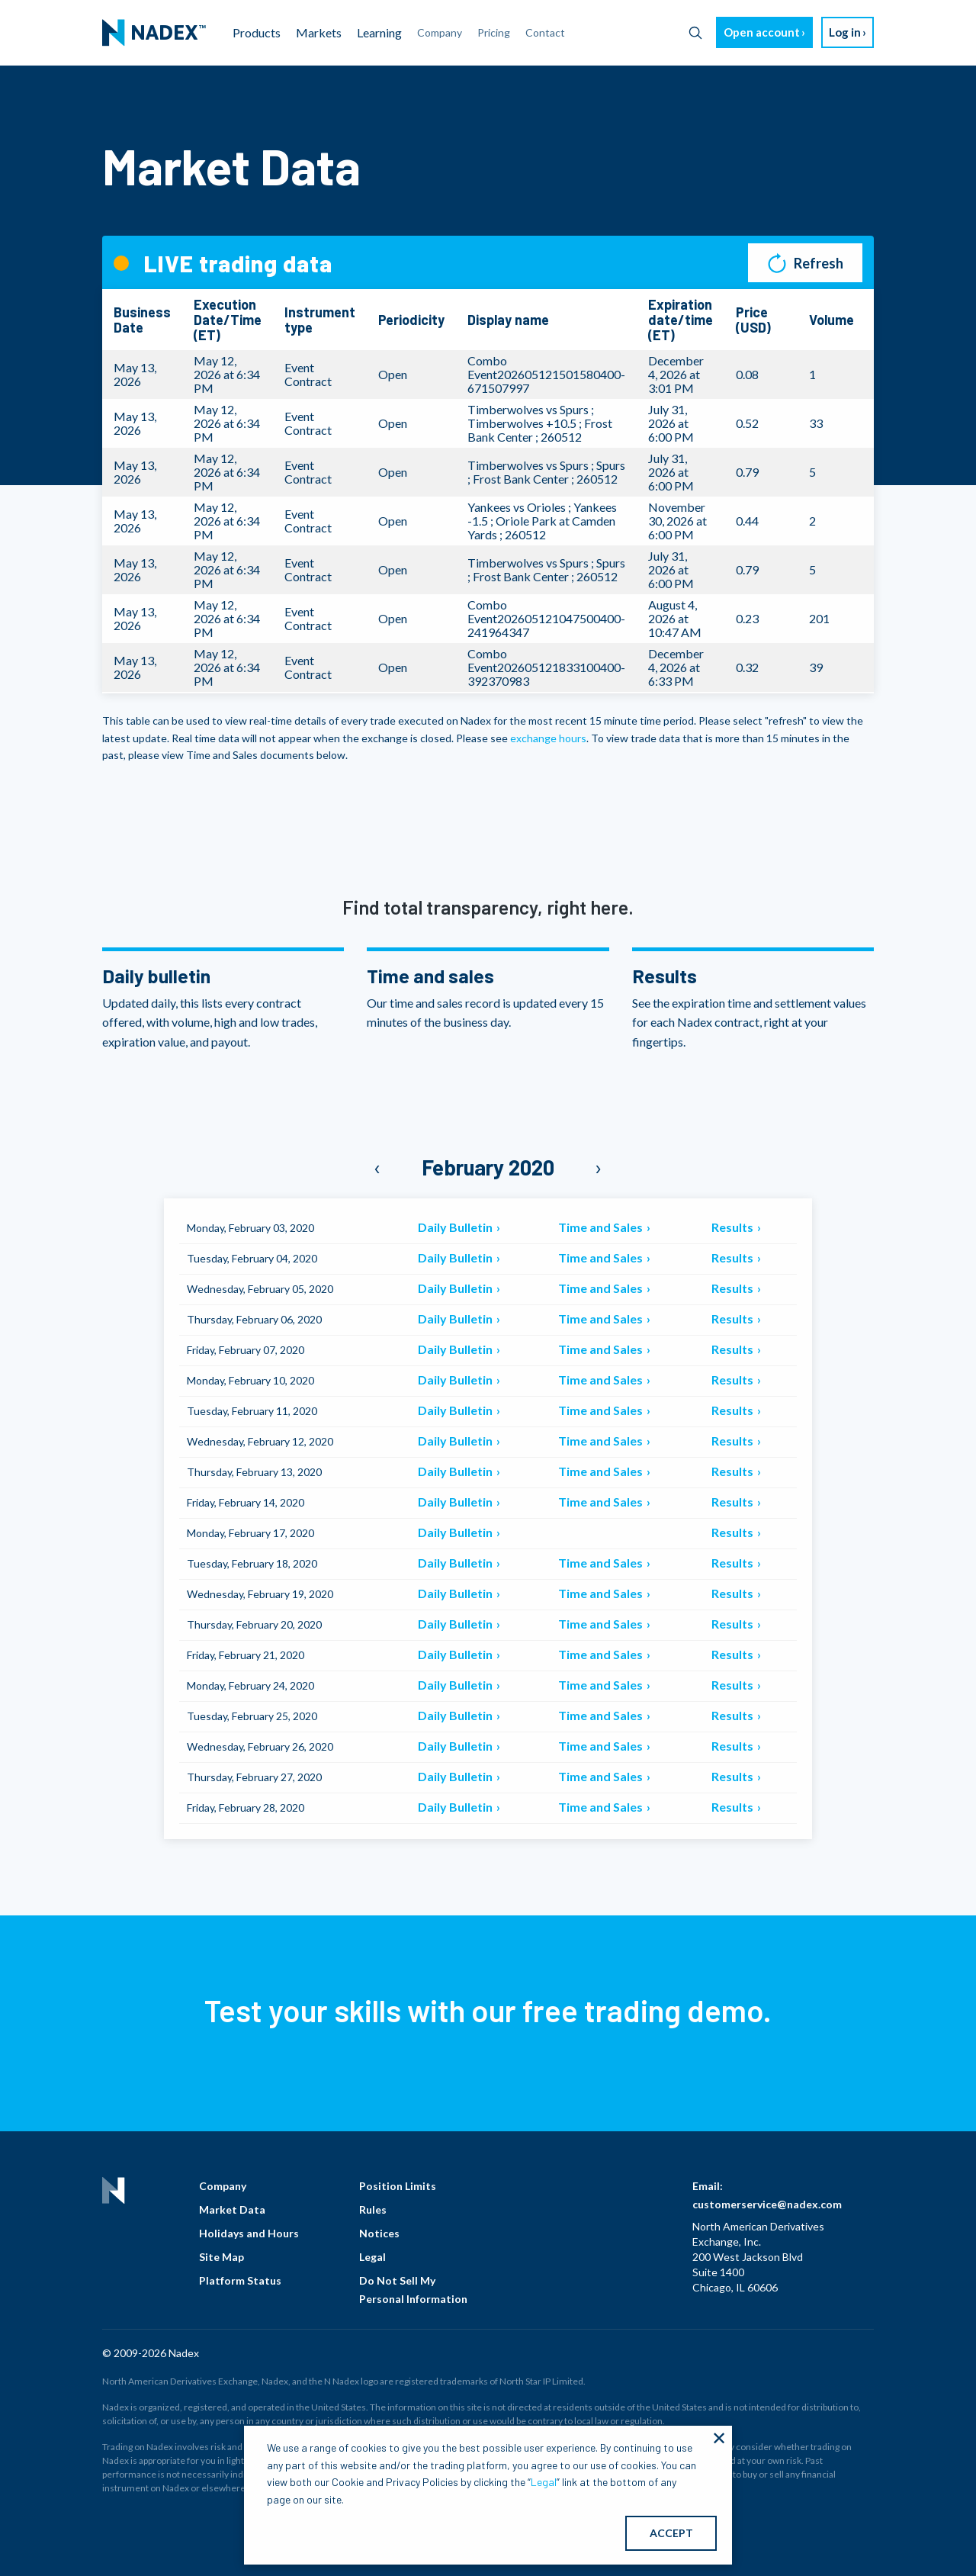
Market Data (232, 2209)
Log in (845, 32)
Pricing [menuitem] (493, 32)
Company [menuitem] (439, 32)
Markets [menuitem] (319, 32)
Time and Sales (601, 1227)
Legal (372, 2256)
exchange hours (548, 738)
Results (733, 1227)
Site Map (221, 2256)
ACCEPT (671, 2532)
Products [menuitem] (257, 32)
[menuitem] (154, 33)
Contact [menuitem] (545, 32)
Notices (379, 2233)
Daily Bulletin (456, 1227)
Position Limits (397, 2185)
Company (222, 2185)
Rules (373, 2209)
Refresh (805, 262)
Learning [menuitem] (379, 32)
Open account (762, 32)
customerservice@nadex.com (767, 2204)
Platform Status (240, 2280)
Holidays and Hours (249, 2233)
